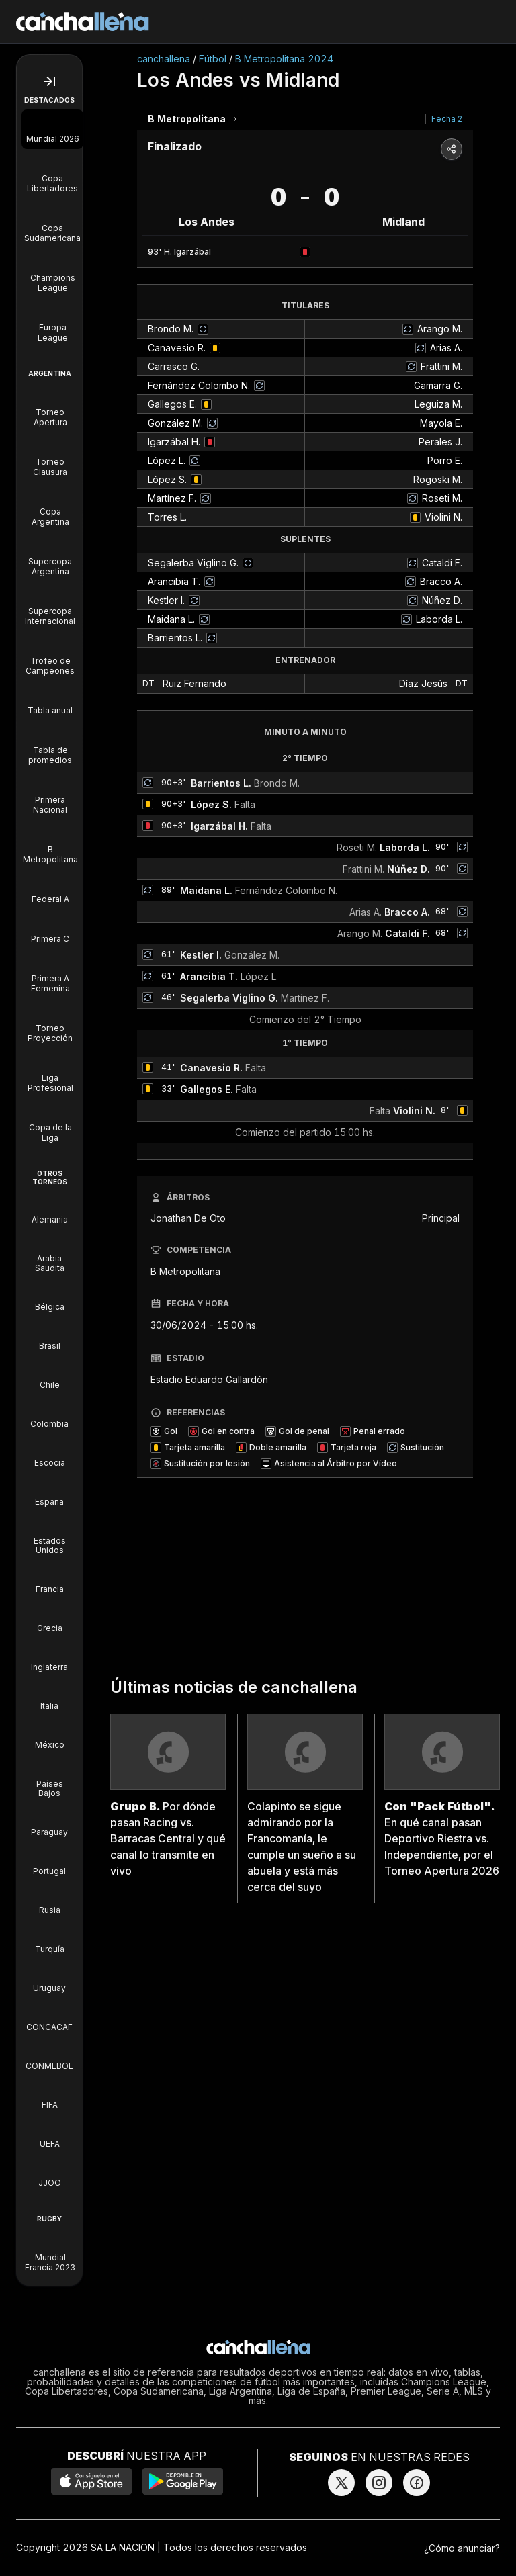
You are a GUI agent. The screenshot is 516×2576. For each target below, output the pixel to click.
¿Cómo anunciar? (462, 2548)
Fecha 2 (446, 119)
